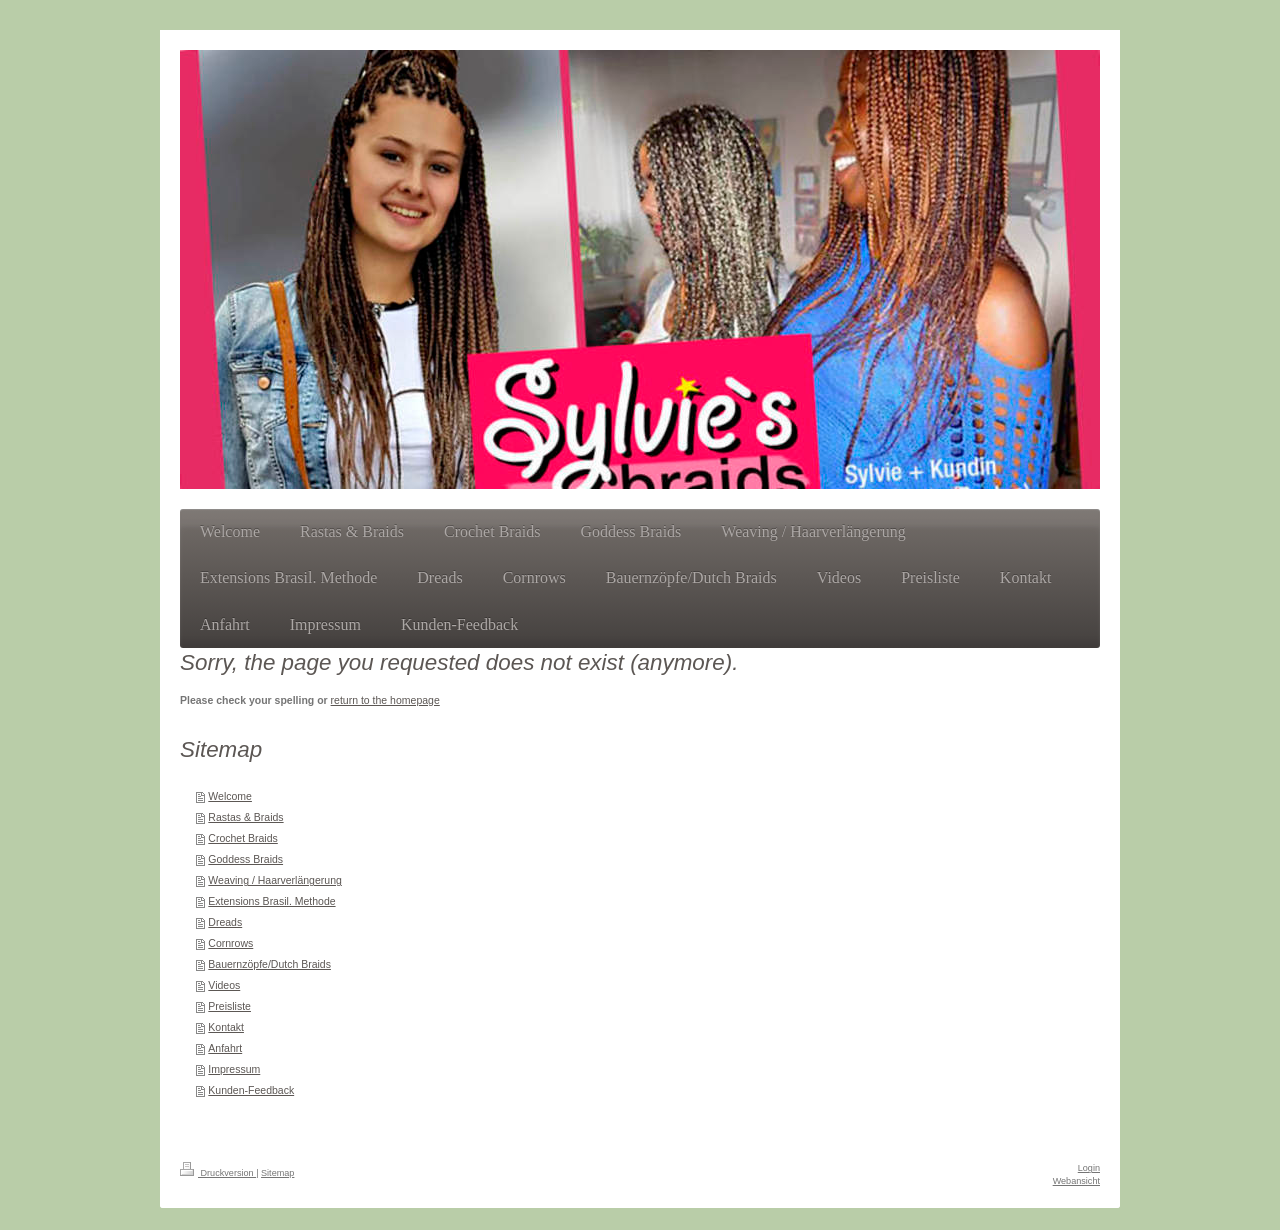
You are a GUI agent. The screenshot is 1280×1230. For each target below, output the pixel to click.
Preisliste (229, 1006)
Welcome (230, 796)
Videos (224, 985)
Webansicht (1076, 1181)
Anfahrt (225, 1048)
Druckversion (218, 1173)
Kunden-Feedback (251, 1090)
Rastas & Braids (245, 817)
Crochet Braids (242, 838)
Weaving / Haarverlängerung (274, 880)
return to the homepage (385, 700)
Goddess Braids (245, 859)
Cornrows (230, 943)
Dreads (225, 922)
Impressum (234, 1069)
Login (1089, 1168)
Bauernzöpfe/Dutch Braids (269, 964)
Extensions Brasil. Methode (271, 901)
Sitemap (277, 1173)
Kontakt (226, 1027)
